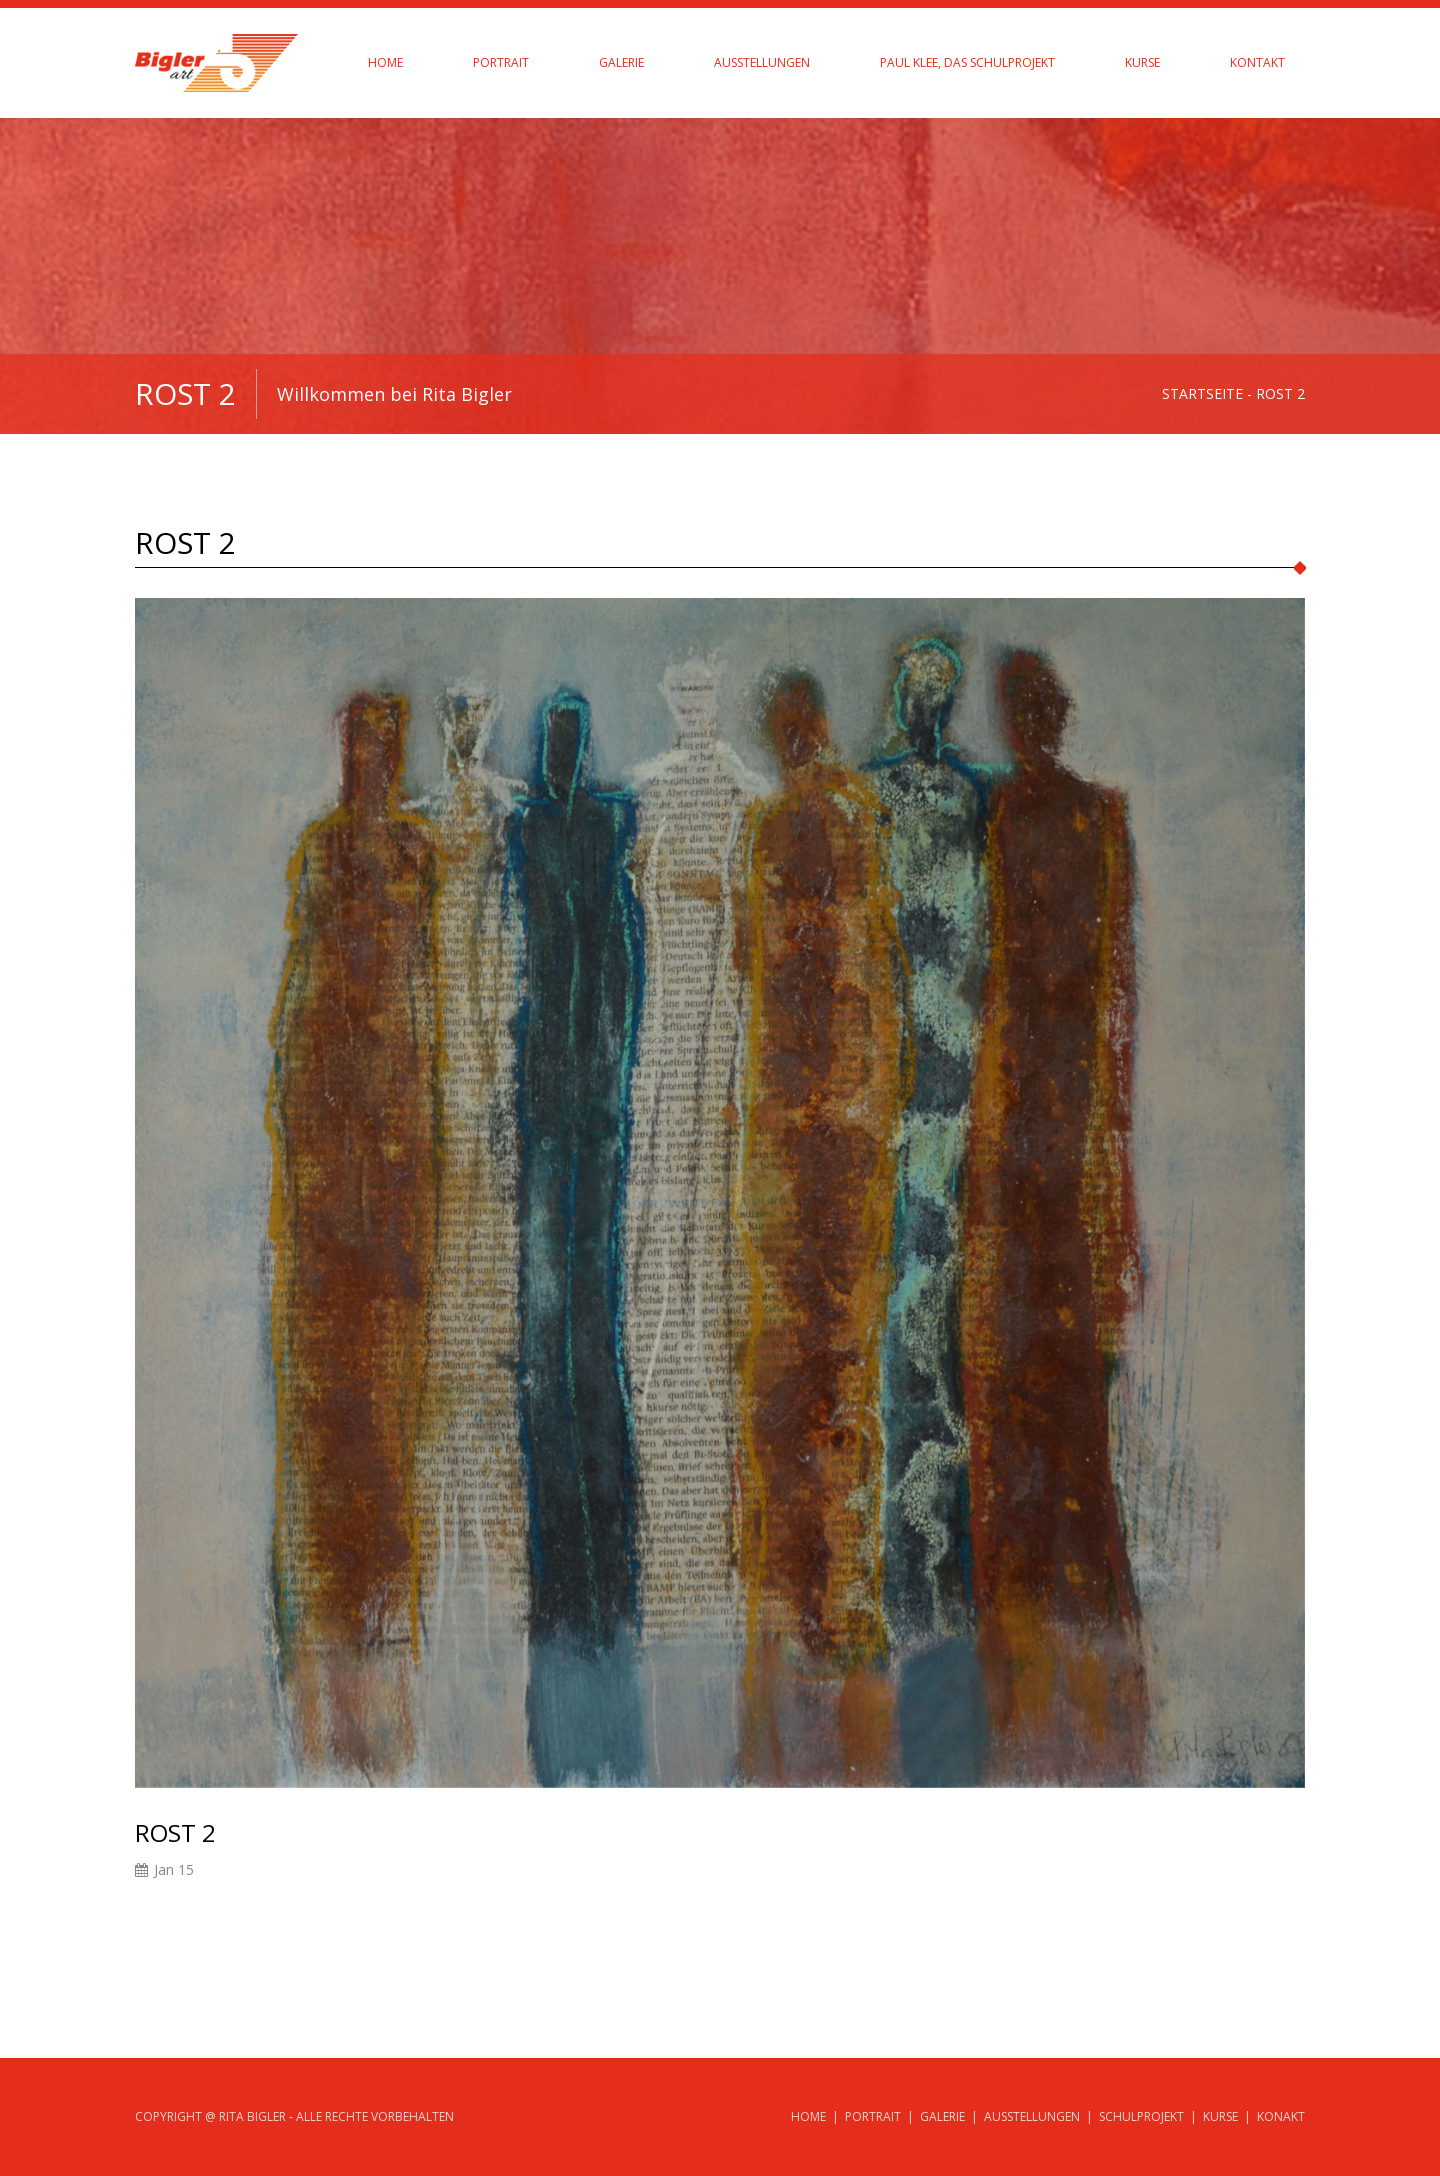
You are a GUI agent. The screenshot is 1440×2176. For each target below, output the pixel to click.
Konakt (1281, 2116)
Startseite (1202, 393)
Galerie (621, 62)
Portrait (501, 62)
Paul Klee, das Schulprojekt (967, 62)
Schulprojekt (1141, 2116)
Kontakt (1257, 62)
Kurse (1142, 62)
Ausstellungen (762, 62)
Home (385, 62)
